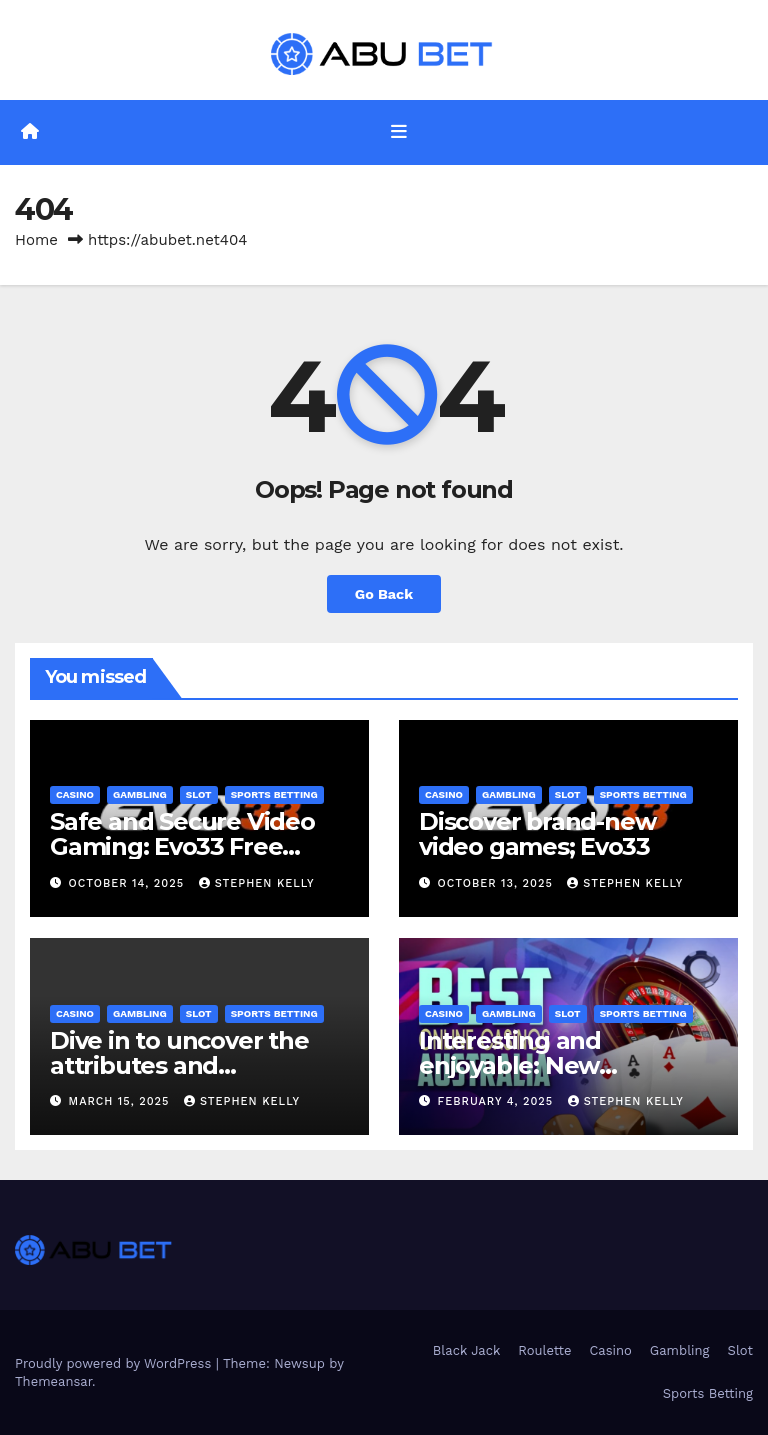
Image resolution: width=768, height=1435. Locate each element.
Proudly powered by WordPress (115, 1363)
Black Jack (466, 1350)
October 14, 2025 (129, 883)
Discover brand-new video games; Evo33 (537, 834)
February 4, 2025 (498, 1101)
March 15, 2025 (121, 1101)
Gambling (140, 794)
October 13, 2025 (498, 883)
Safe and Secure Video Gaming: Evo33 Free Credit (182, 846)
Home (36, 240)
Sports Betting (274, 794)
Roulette (544, 1350)
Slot (199, 794)
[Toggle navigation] (399, 132)
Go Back (384, 594)
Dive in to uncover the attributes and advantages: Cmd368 (179, 1065)
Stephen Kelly (257, 883)
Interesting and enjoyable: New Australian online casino (558, 1065)
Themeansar (53, 1381)
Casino (75, 794)
